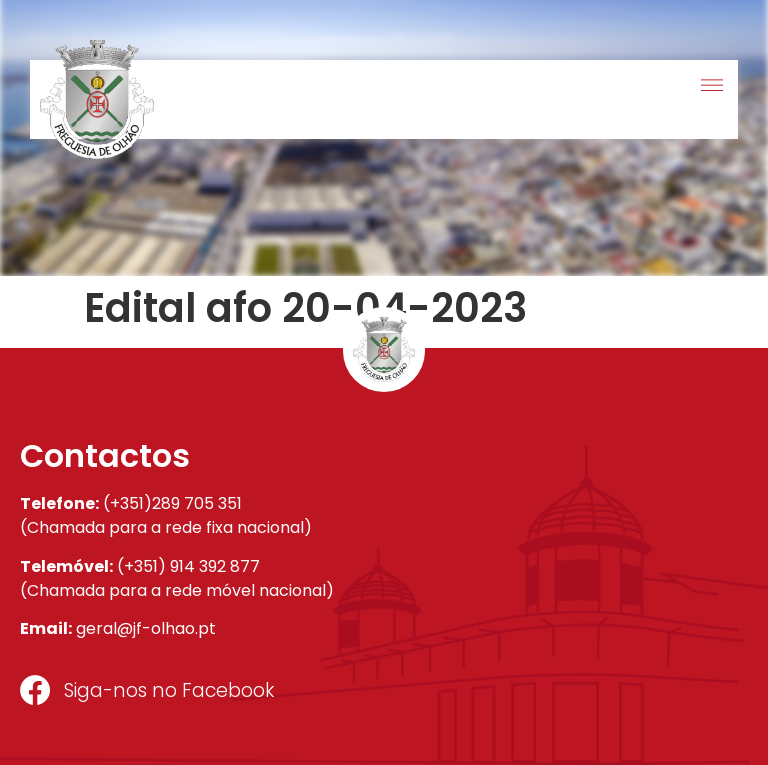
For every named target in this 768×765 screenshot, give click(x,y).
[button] (711, 86)
